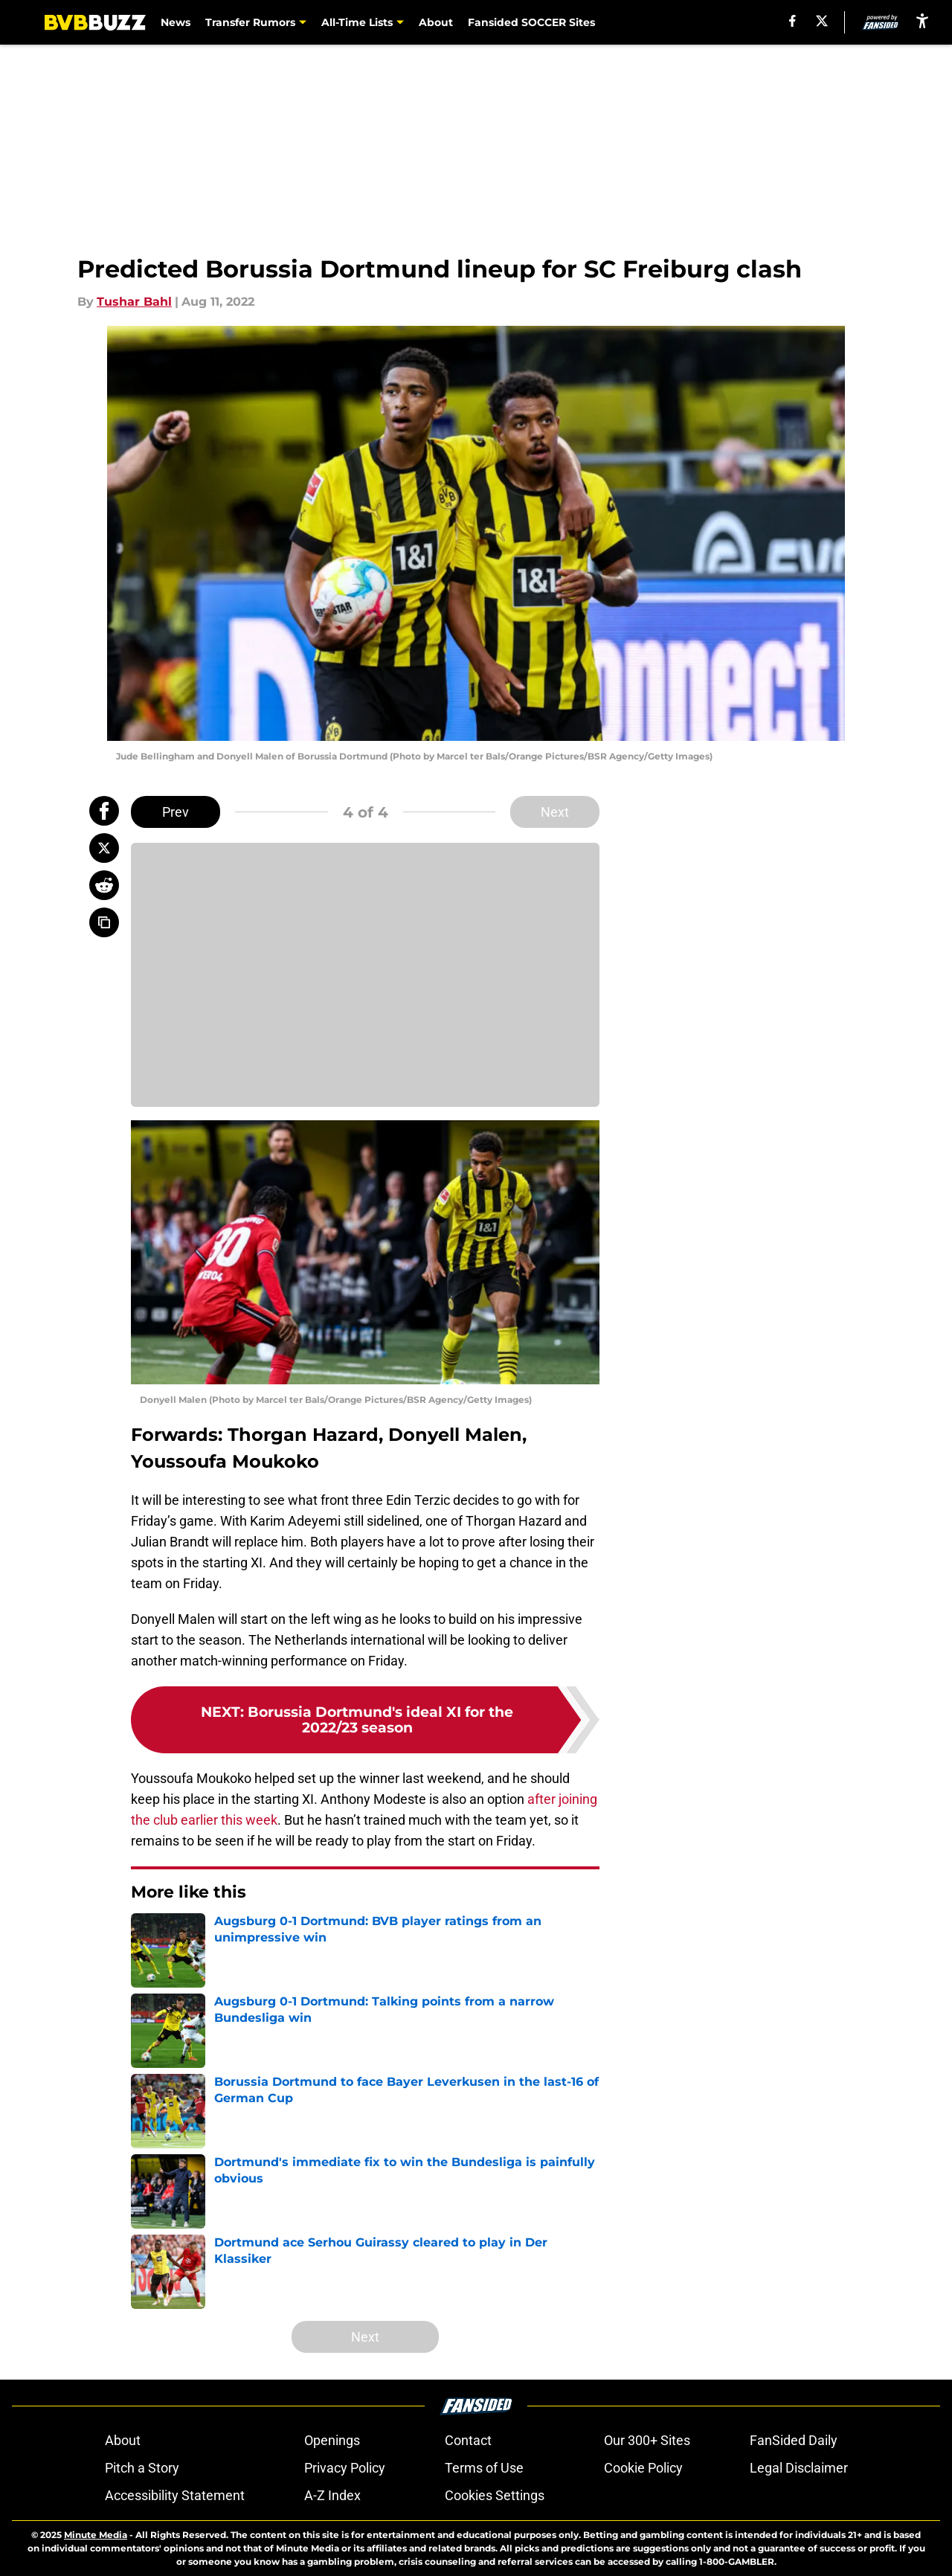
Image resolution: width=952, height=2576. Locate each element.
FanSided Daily (793, 2440)
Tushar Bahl (134, 302)
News (175, 22)
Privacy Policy (344, 2468)
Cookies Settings (494, 2495)
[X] (822, 21)
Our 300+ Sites (647, 2440)
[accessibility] (922, 20)
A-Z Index (332, 2495)
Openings (332, 2440)
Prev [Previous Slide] (175, 812)
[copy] (104, 922)
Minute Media (95, 2534)
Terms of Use (484, 2468)
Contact (468, 2440)
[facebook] (792, 21)
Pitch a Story (142, 2468)
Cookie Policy (643, 2468)
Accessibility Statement (175, 2495)
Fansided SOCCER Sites (531, 22)
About (436, 22)
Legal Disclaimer (799, 2468)
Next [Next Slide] (555, 812)
